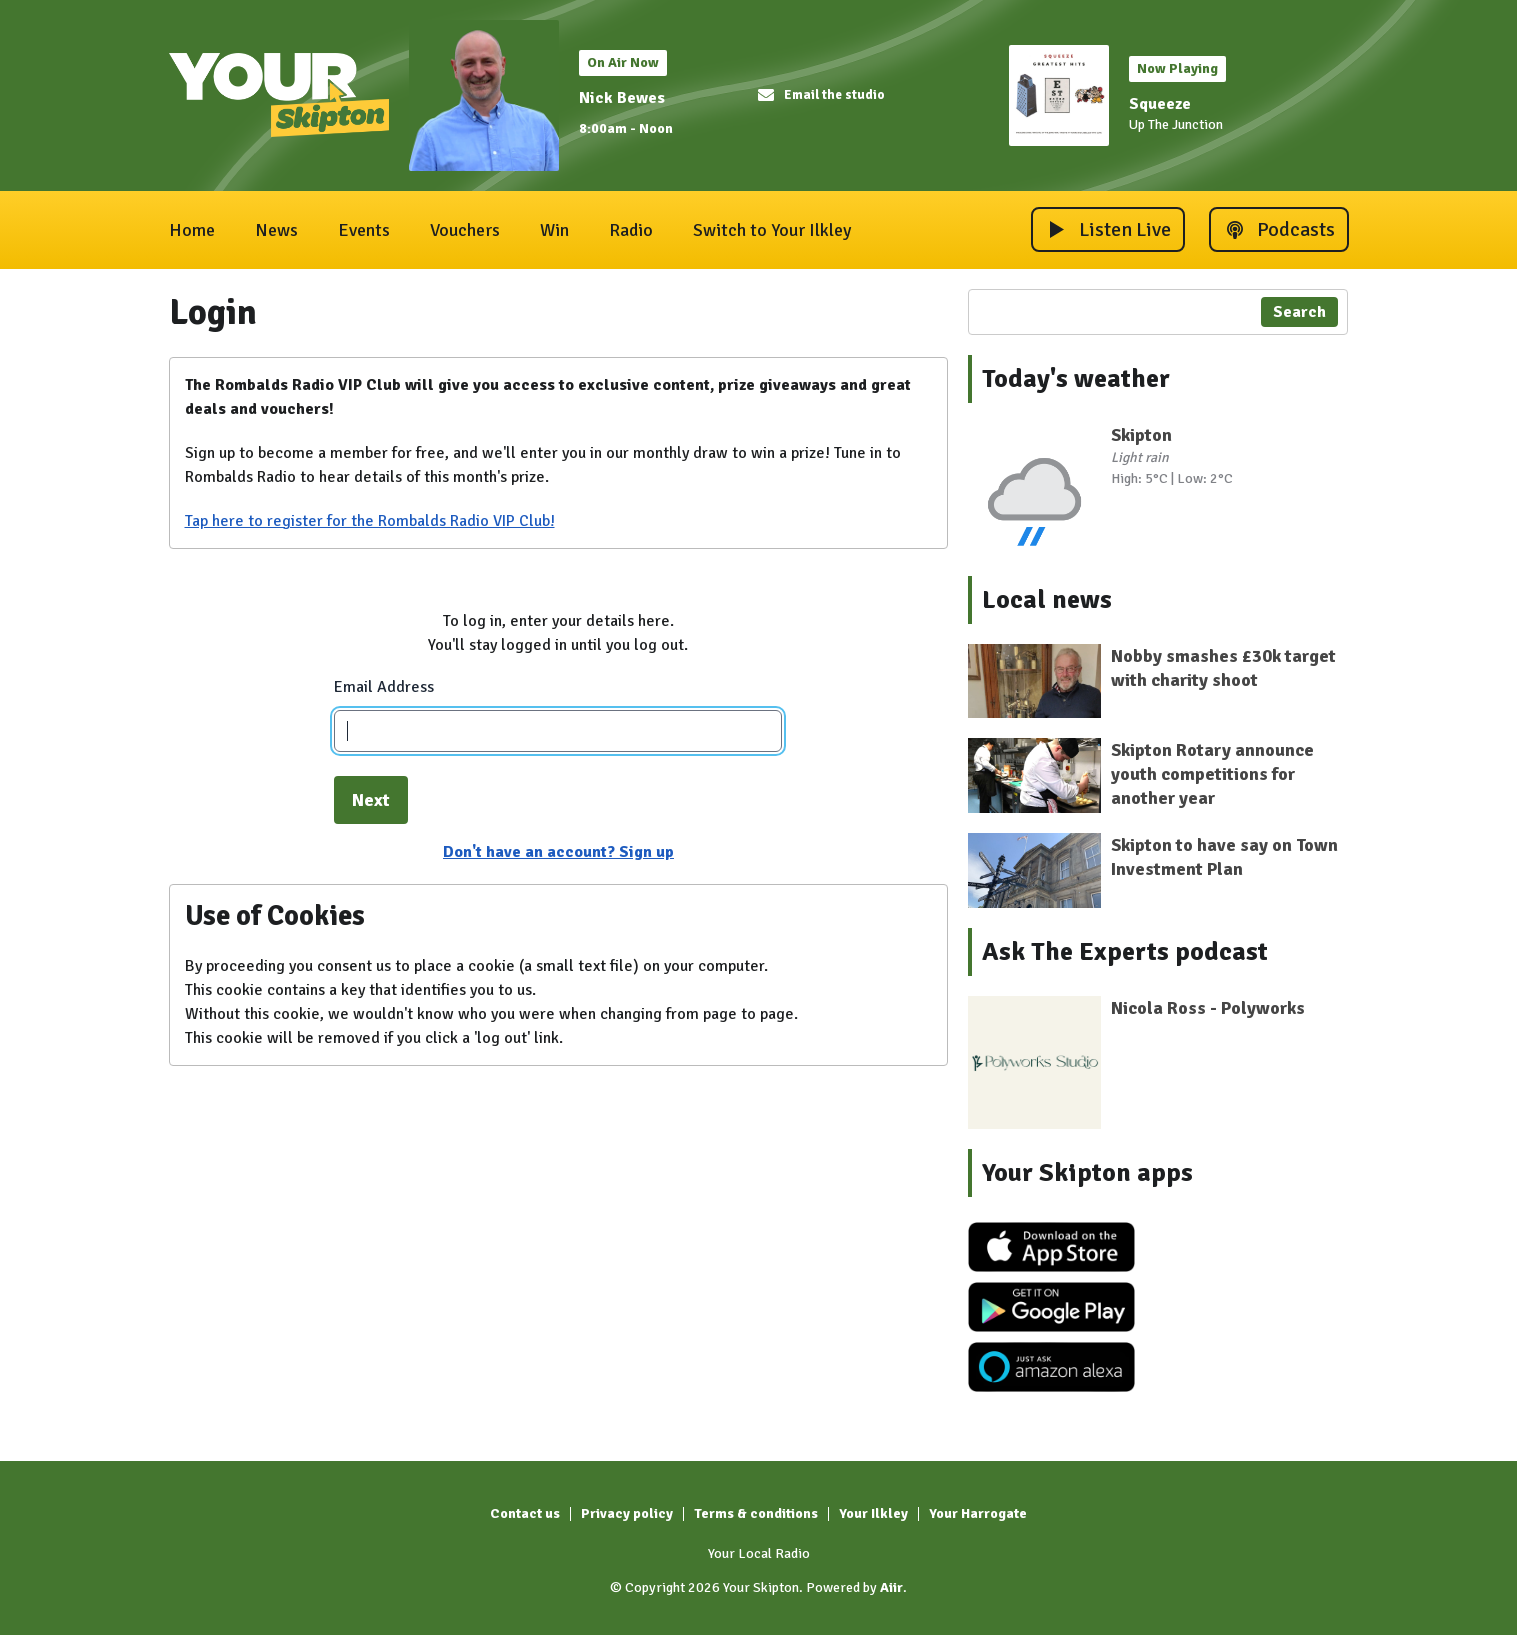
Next (371, 800)
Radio (631, 230)
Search (1299, 312)
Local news (1047, 600)
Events (364, 230)
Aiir (891, 1587)
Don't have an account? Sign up (558, 852)
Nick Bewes (622, 98)
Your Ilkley (873, 1513)
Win (554, 230)
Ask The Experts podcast (1125, 952)
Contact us (525, 1513)
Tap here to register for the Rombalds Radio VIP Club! (370, 521)
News (276, 230)
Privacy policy (627, 1513)
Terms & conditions (756, 1513)
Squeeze (1160, 104)
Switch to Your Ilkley (772, 230)
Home (192, 230)
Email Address (384, 687)
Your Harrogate (978, 1513)
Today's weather (1076, 379)
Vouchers (465, 230)
